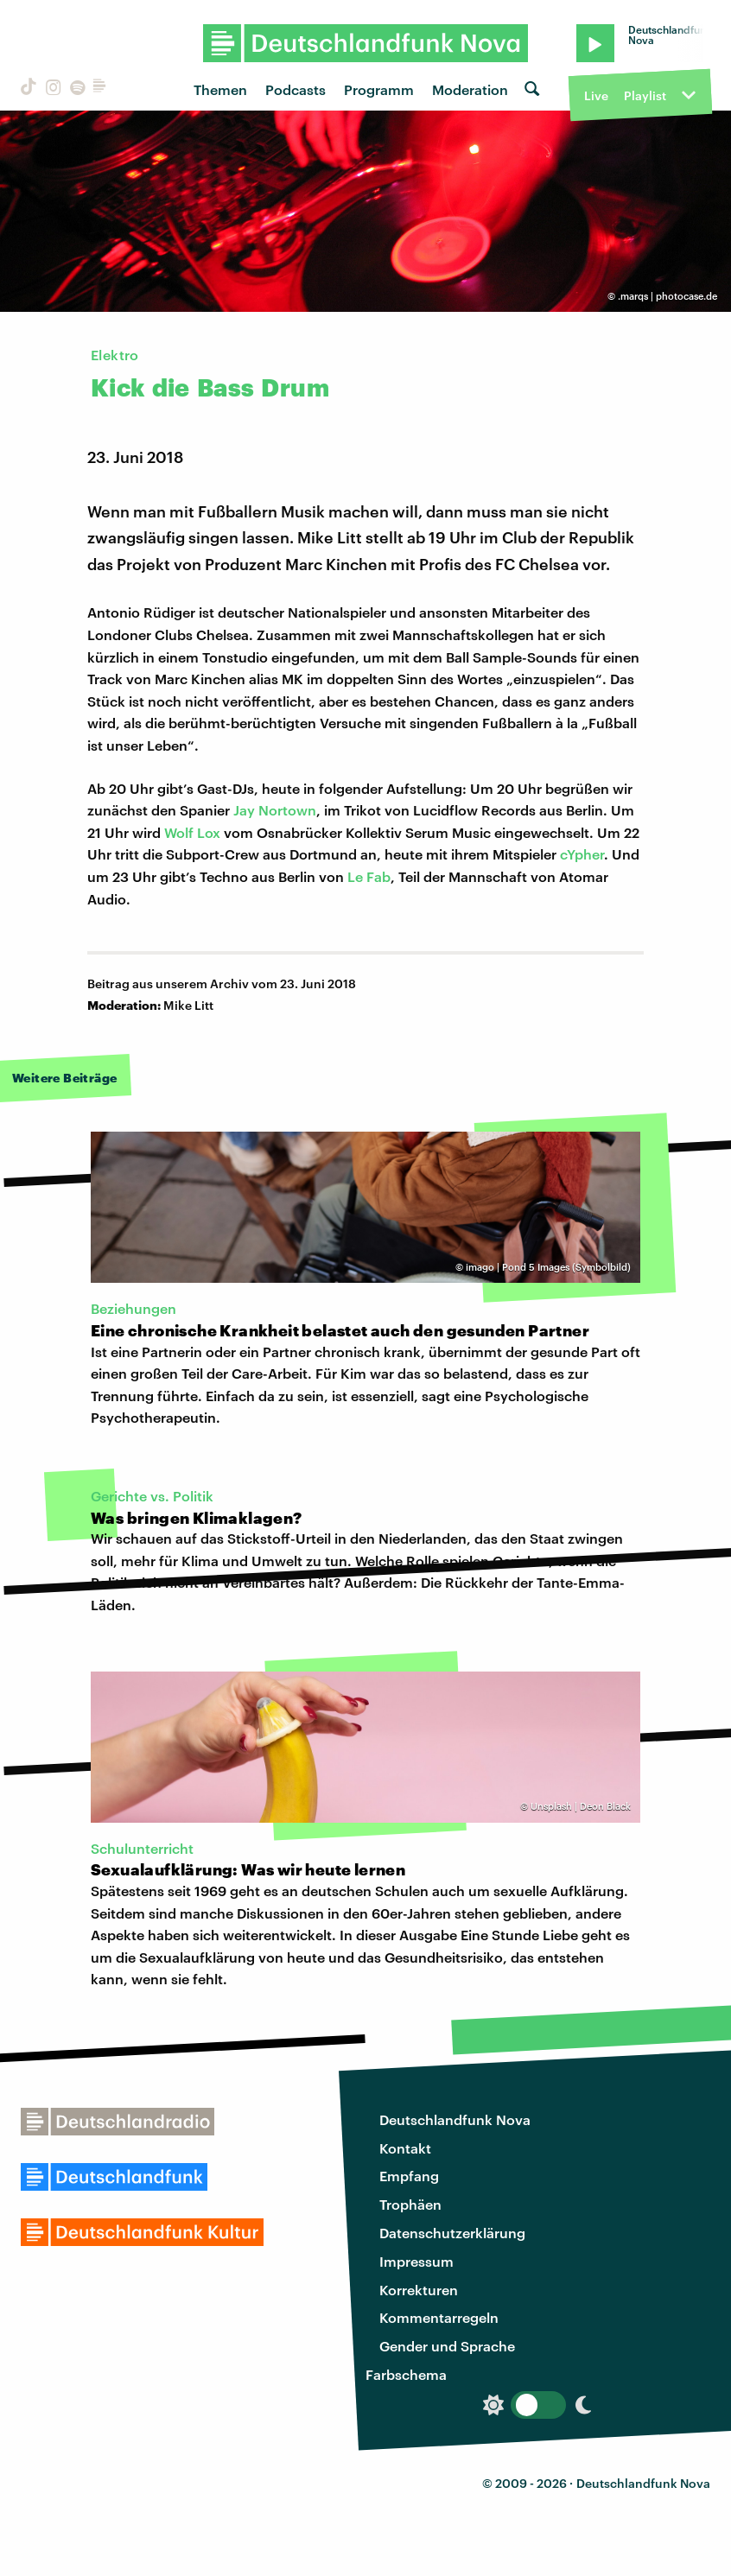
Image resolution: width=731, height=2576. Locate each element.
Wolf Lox (192, 832)
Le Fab (369, 876)
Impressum (416, 2261)
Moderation (470, 89)
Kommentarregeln (439, 2317)
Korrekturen (418, 2289)
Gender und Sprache (447, 2346)
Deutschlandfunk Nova (455, 2119)
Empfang (409, 2175)
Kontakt (405, 2148)
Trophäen (410, 2204)
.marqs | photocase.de (667, 295)
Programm (379, 89)
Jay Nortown (274, 810)
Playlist (645, 95)
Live (596, 95)
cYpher (582, 854)
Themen (220, 89)
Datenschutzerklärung (452, 2232)
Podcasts (295, 89)
